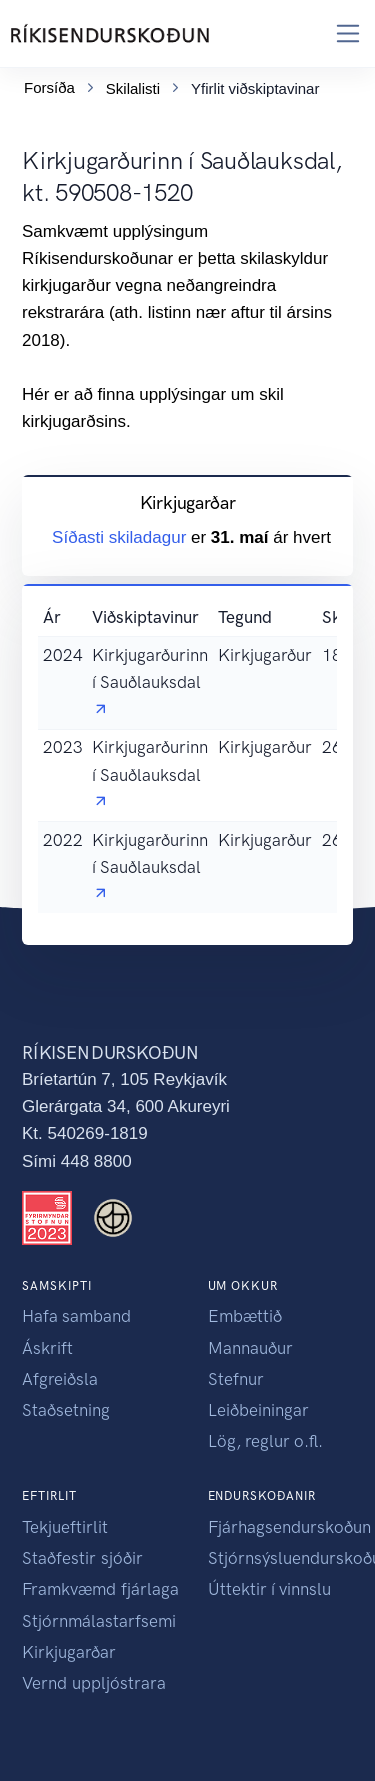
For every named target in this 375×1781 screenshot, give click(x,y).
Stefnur (236, 1379)
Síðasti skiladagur (121, 538)
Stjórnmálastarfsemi (99, 1621)
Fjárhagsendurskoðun (289, 1527)
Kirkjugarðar (69, 1652)
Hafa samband (76, 1316)
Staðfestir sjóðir (82, 1558)
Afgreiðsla (60, 1379)
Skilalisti (133, 84)
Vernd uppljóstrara (94, 1683)
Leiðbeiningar (258, 1410)
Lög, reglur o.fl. (265, 1441)
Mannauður (250, 1348)
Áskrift (47, 1348)
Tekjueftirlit (65, 1527)
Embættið (245, 1316)
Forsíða (49, 83)
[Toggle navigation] (348, 33)
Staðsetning (66, 1410)
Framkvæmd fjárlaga (100, 1589)
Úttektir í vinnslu (269, 1589)
